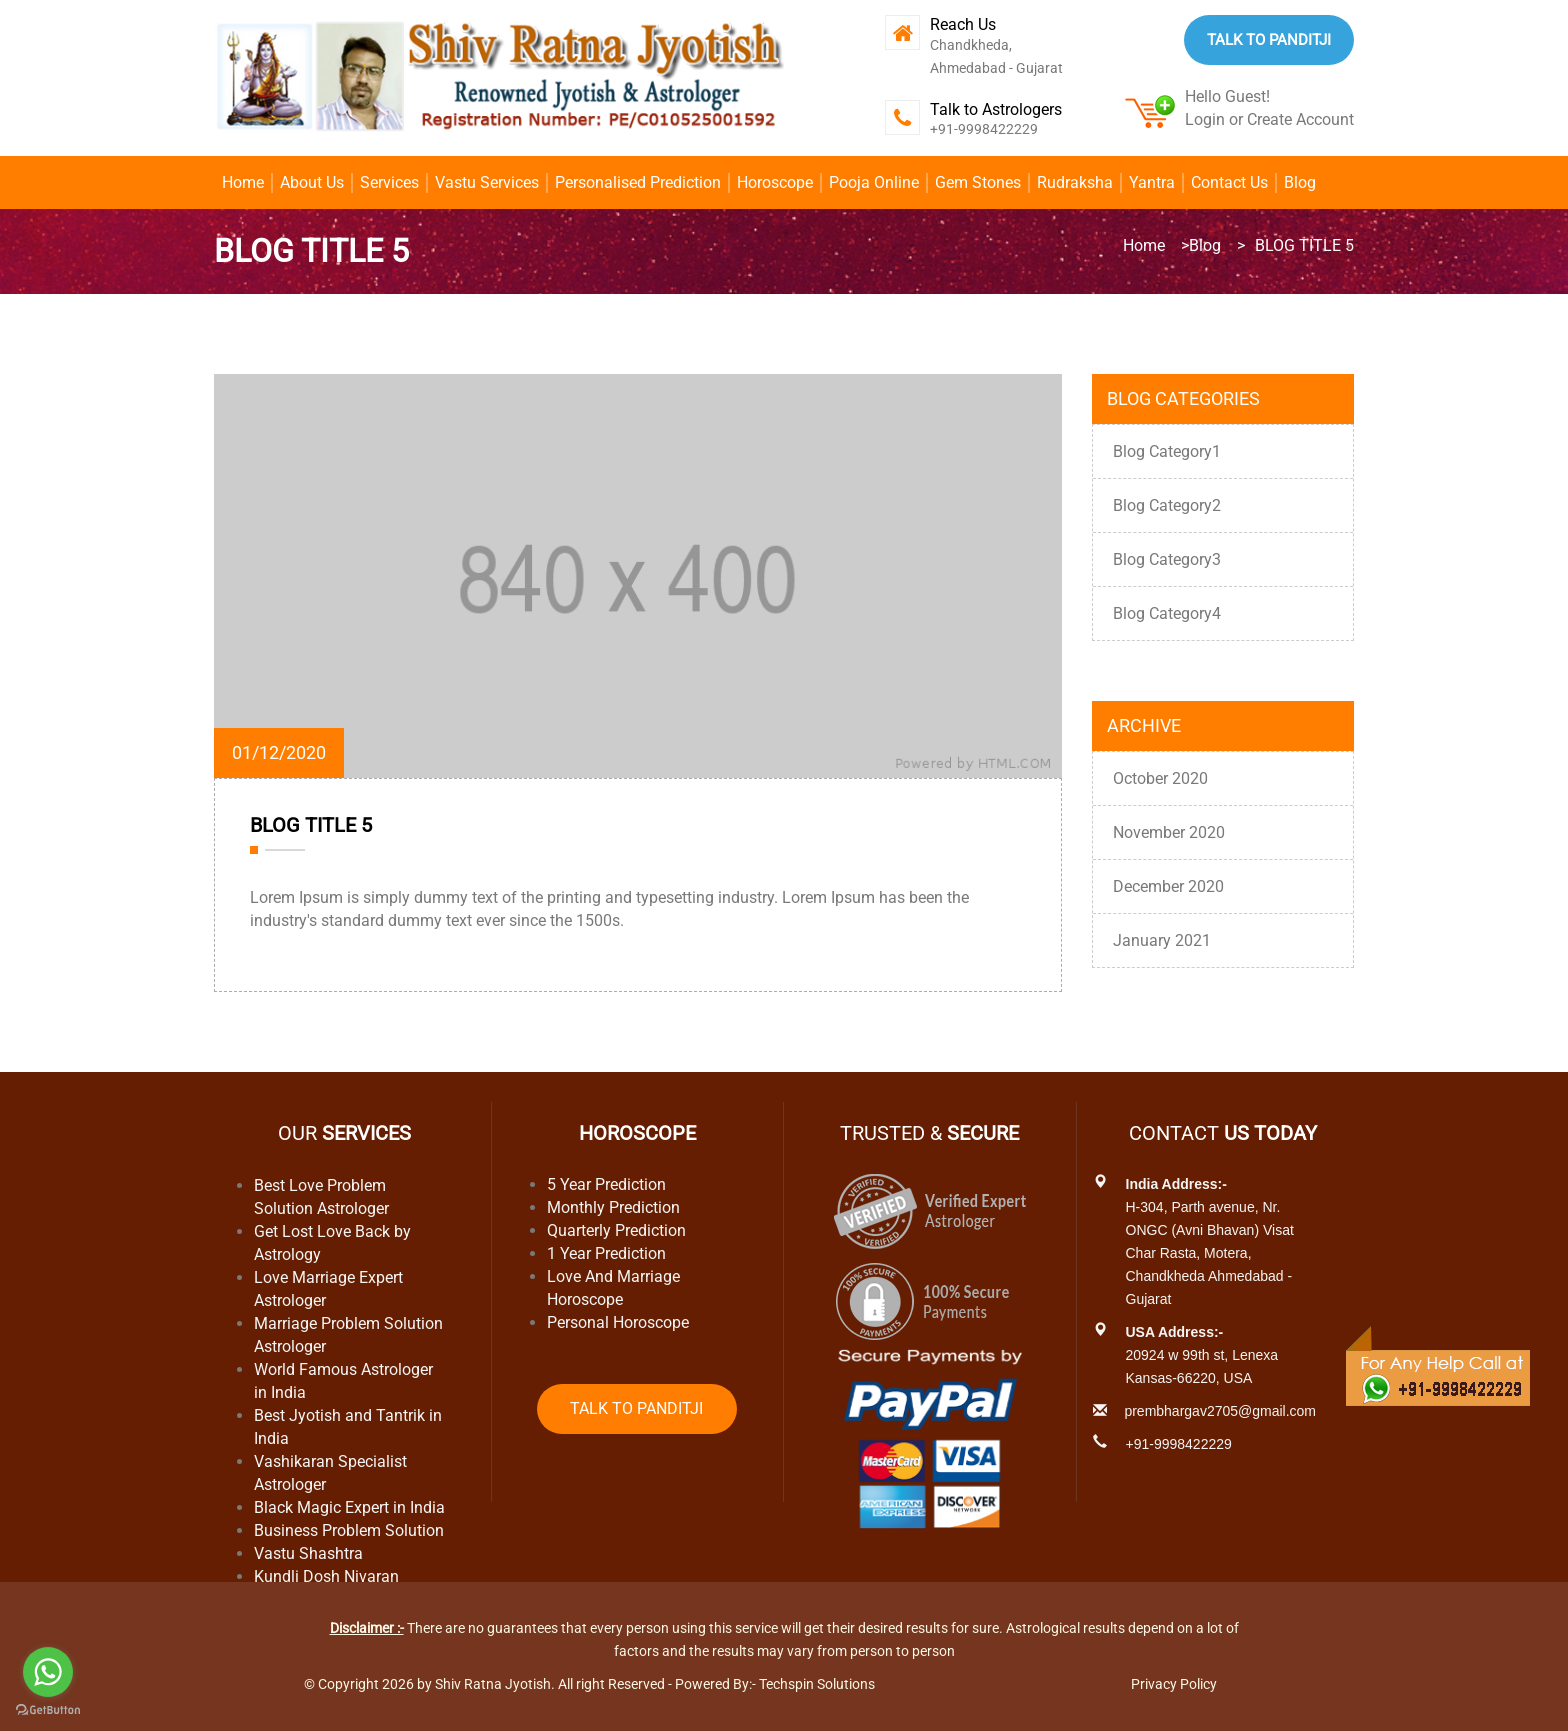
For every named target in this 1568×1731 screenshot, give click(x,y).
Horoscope (775, 182)
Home (243, 182)
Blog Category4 (1167, 613)
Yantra (1152, 182)
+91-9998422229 (984, 129)
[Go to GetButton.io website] (48, 1710)
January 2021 (1162, 940)
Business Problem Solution (349, 1530)
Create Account (1300, 119)
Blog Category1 (1167, 451)
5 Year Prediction (606, 1184)
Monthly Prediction (613, 1207)
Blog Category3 (1167, 559)
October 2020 (1160, 778)
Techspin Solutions (817, 1684)
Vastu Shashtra (308, 1553)
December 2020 (1168, 886)
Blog (1300, 182)
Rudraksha (1075, 182)
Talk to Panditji (1269, 40)
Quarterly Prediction (616, 1230)
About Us (312, 182)
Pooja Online (874, 182)
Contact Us (1229, 182)
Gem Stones (978, 182)
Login (1205, 119)
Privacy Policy (1174, 1684)
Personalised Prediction (638, 182)
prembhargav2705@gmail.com (1220, 1411)
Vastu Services (487, 182)
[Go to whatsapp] (48, 1672)
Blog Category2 (1167, 505)
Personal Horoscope (618, 1322)
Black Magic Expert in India (349, 1507)
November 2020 (1169, 832)
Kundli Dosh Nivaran (326, 1576)
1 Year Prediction (606, 1253)
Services (389, 182)
